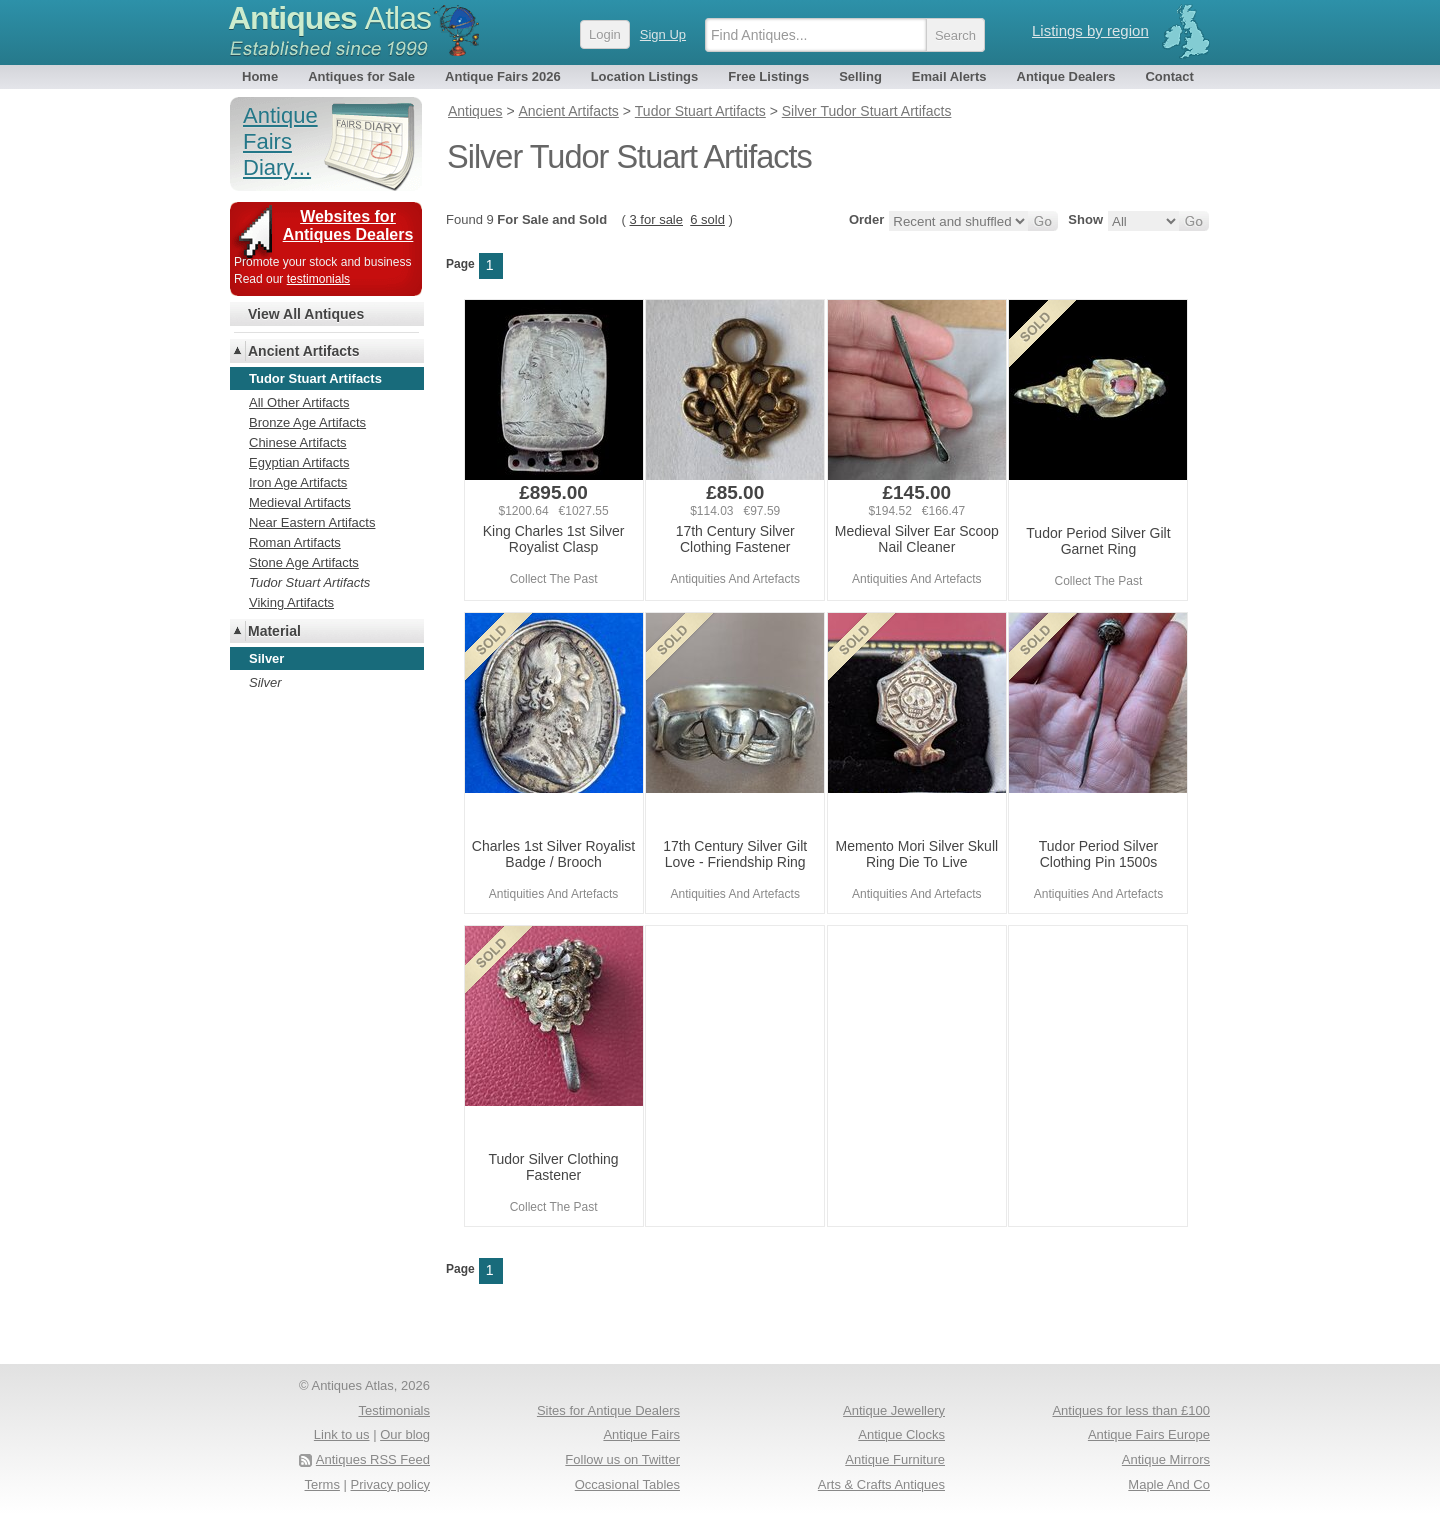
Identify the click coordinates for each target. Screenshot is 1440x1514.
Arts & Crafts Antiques (881, 1484)
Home (260, 76)
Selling (860, 76)
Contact (1169, 76)
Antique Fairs (641, 1434)
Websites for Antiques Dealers (348, 225)
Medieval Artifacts (300, 502)
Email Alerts (949, 76)
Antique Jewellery (894, 1410)
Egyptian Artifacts (299, 462)
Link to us (342, 1434)
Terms (322, 1484)
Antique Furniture (895, 1459)
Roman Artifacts (295, 542)
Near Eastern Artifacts (312, 522)
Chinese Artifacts (298, 442)
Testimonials (394, 1410)
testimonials (318, 279)
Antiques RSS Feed (373, 1459)
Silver (265, 682)
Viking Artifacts (291, 602)
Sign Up (663, 34)
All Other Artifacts (299, 402)
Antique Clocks (901, 1434)
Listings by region (1090, 30)
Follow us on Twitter (622, 1459)
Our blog (405, 1434)
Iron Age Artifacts (298, 482)
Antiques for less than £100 (1131, 1410)
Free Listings (768, 76)
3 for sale (656, 219)
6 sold (707, 219)
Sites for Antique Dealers (608, 1410)
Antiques (329, 18)
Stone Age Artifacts (304, 562)
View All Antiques (306, 314)
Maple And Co (1169, 1484)
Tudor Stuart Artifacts (309, 582)
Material (274, 631)
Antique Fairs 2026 (503, 76)
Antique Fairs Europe (1149, 1434)
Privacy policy (390, 1484)
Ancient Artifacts (304, 351)
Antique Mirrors (1166, 1459)
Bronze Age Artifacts (307, 422)
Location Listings (645, 76)
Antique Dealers (1066, 76)
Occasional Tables (627, 1484)
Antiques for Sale (361, 76)
